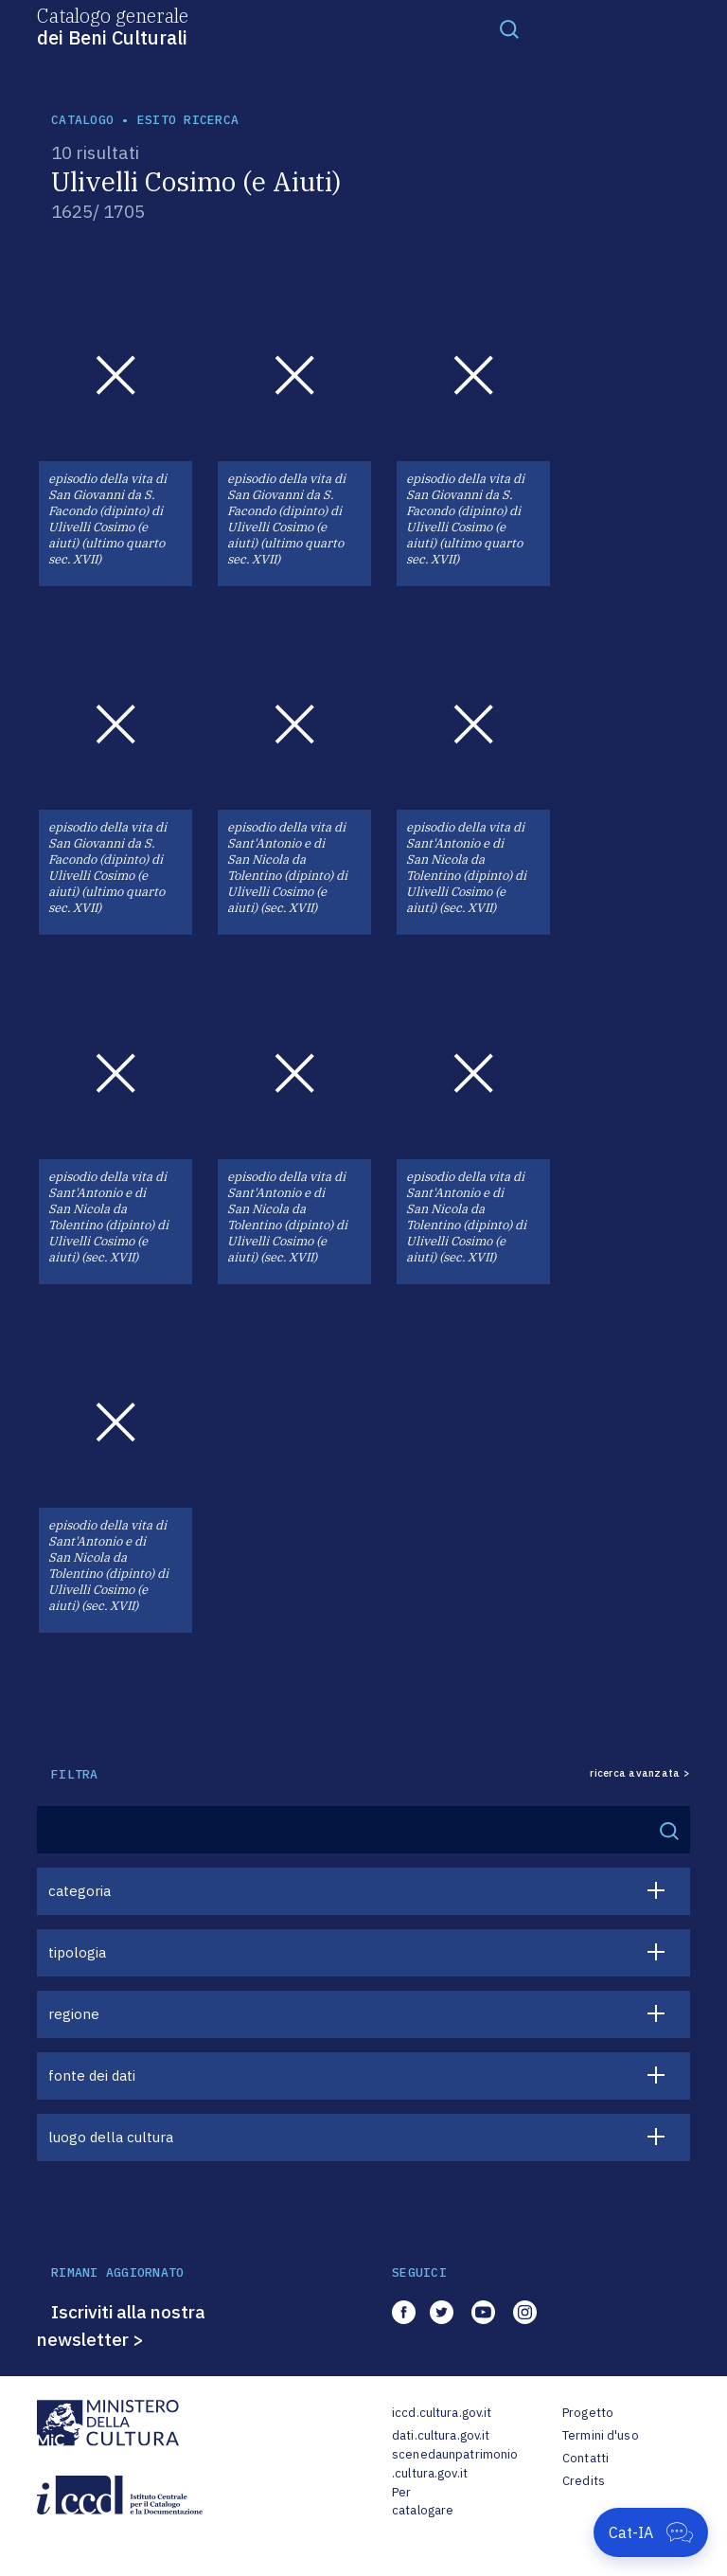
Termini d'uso (600, 2435)
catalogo (82, 120)
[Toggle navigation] (509, 28)
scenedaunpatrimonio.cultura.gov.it (455, 2463)
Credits (583, 2481)
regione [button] (73, 2014)
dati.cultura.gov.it (440, 2435)
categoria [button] (79, 1891)
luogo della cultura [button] (110, 2137)
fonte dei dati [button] (91, 2075)
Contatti (585, 2458)
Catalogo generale (112, 25)
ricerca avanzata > (640, 1773)
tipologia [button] (77, 1952)
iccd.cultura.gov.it (441, 2413)
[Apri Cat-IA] (651, 2532)
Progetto (587, 2413)
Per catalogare (422, 2501)
